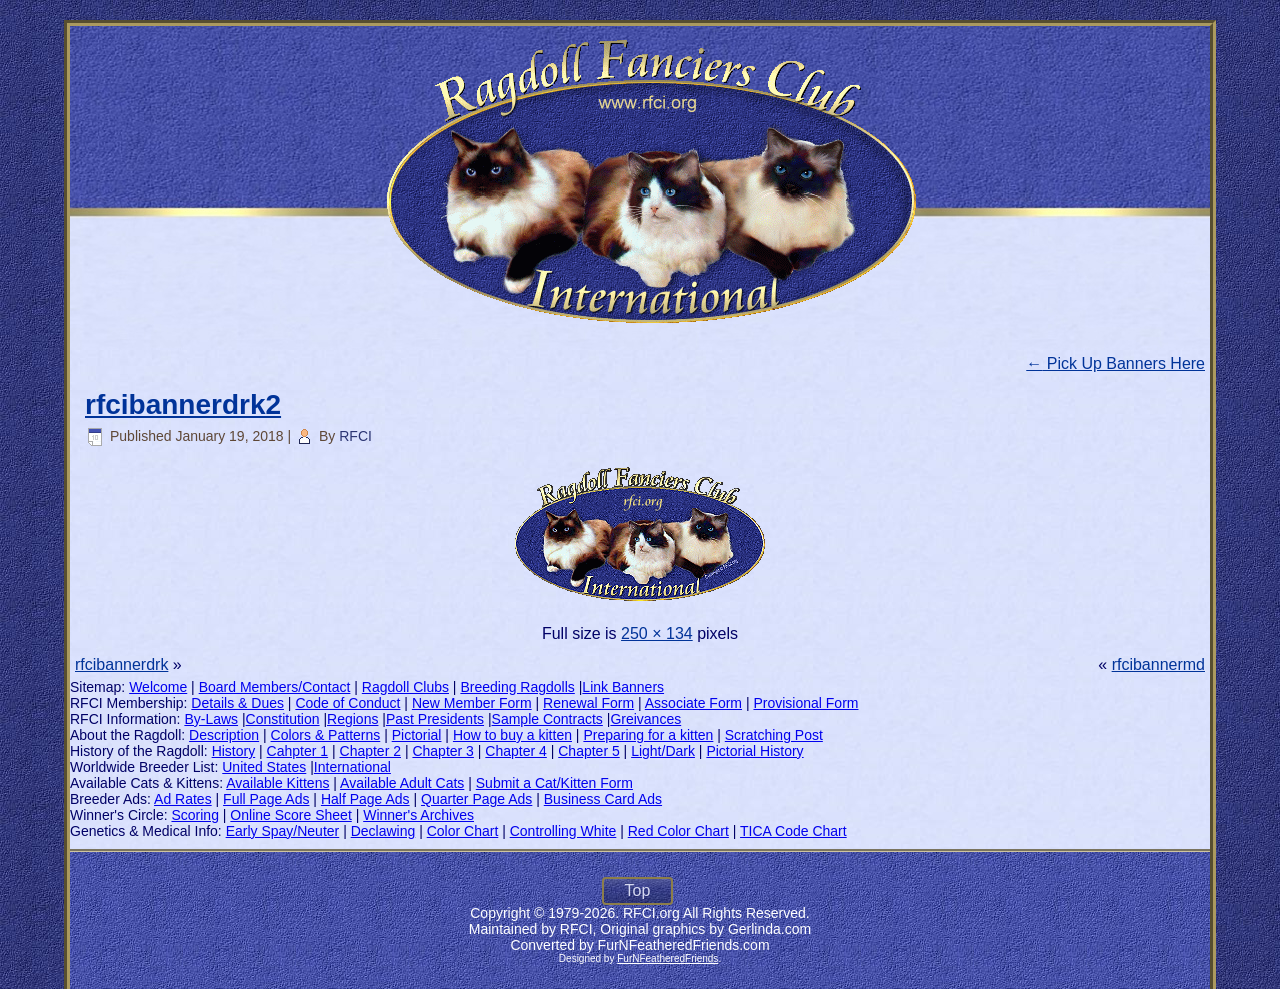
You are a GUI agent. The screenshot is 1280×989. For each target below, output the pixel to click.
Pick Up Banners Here (1115, 363)
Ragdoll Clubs (405, 687)
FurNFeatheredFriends (667, 958)
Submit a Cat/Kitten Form (554, 783)
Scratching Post (774, 735)
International (352, 767)
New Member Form (472, 703)
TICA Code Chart (793, 831)
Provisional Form (805, 703)
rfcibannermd (1158, 664)
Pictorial (417, 735)
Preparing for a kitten (648, 735)
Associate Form (693, 703)
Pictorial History (754, 751)
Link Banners (623, 687)
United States (264, 767)
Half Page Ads (365, 799)
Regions (352, 719)
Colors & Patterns (326, 735)
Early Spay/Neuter (283, 831)
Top (638, 890)
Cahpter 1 (297, 751)
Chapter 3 (442, 751)
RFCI (355, 436)
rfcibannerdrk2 (183, 404)
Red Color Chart (678, 831)
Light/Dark (663, 751)
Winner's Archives (418, 815)
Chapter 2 (370, 751)
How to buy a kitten (512, 735)
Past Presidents (435, 719)
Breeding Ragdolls (517, 687)
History (234, 751)
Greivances (645, 719)
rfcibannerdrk (121, 664)
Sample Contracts (547, 719)
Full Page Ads (266, 799)
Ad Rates (183, 799)
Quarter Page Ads (476, 799)
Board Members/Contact (275, 687)
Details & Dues (237, 703)
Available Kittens (277, 783)
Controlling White (563, 831)
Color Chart (463, 831)
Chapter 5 (588, 751)
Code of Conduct (347, 703)
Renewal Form (588, 703)
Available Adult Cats (402, 783)
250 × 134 (657, 633)
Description (224, 735)
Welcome (158, 687)
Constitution (283, 719)
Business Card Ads (603, 799)
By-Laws (211, 719)
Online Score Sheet (290, 815)
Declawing (383, 831)
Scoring (194, 815)
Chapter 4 (515, 751)
